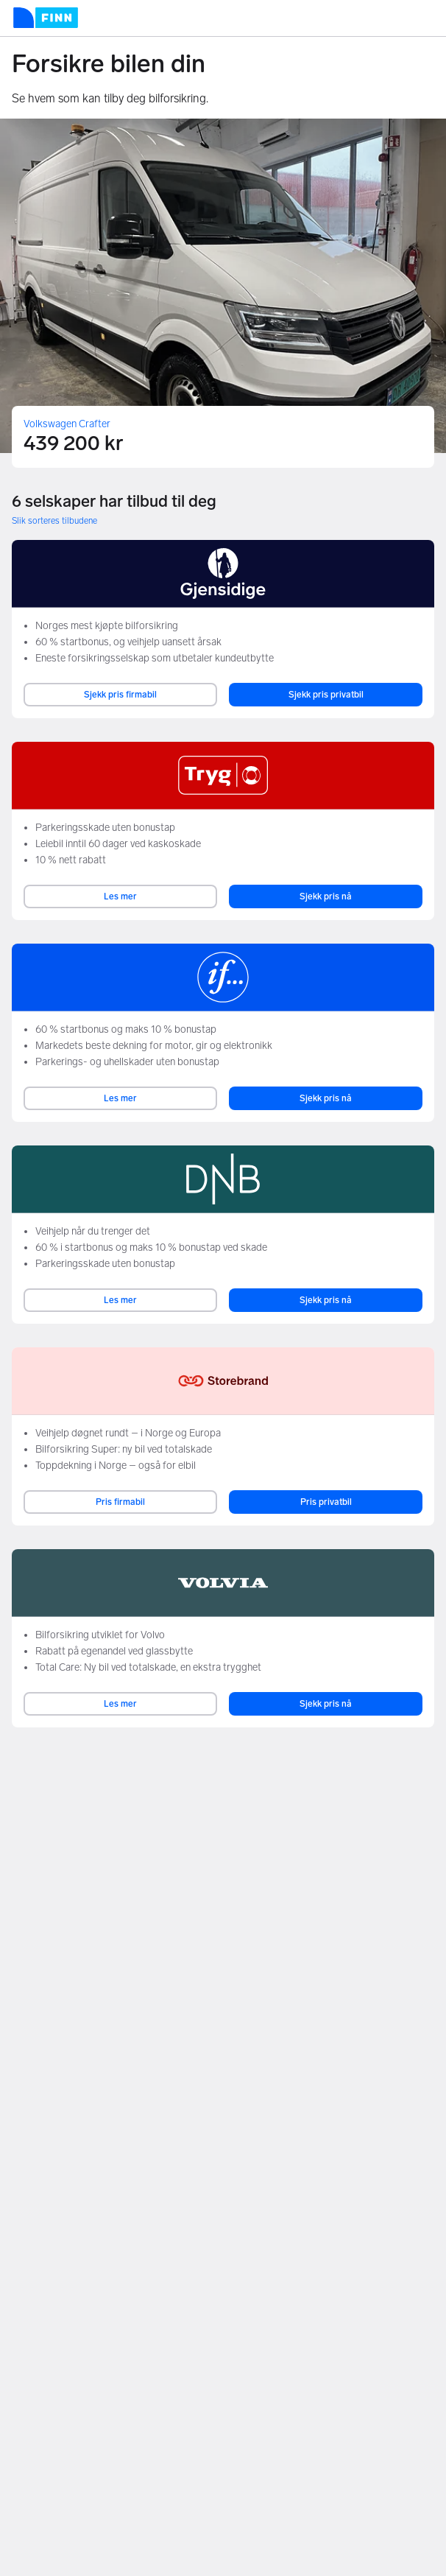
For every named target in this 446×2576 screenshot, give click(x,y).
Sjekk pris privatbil (326, 694)
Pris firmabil (120, 1502)
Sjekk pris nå (326, 896)
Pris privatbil (326, 1502)
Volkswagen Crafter (67, 424)
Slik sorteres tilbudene (54, 521)
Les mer (120, 896)
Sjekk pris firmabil (120, 694)
